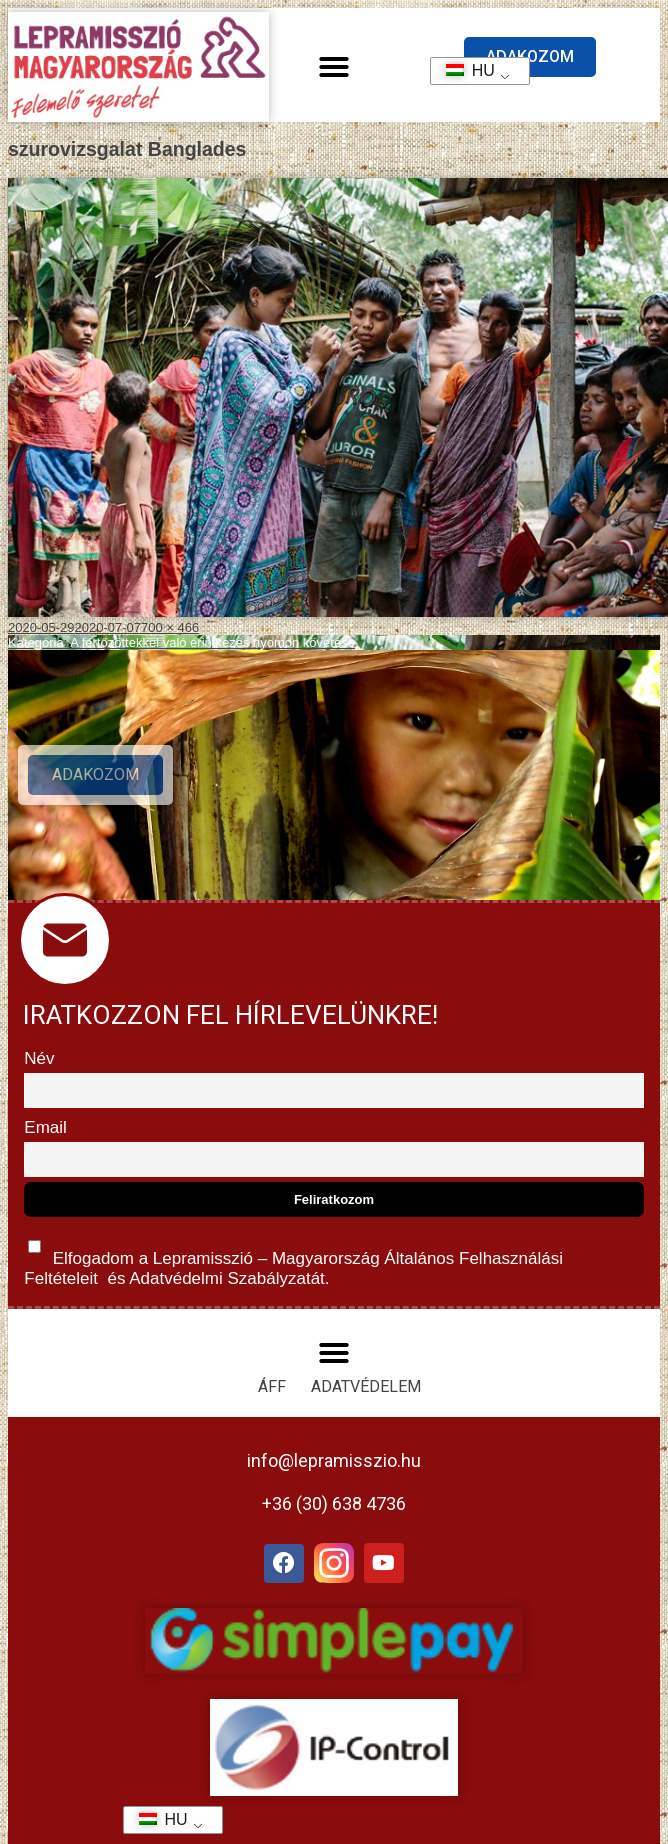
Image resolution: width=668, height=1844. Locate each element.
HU (463, 70)
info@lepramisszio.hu (334, 1460)
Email (45, 1127)
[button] (334, 67)
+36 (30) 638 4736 (334, 1503)
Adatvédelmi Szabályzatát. (227, 1278)
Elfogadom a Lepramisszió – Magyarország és (293, 1258)
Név (39, 1058)
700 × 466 (170, 627)
